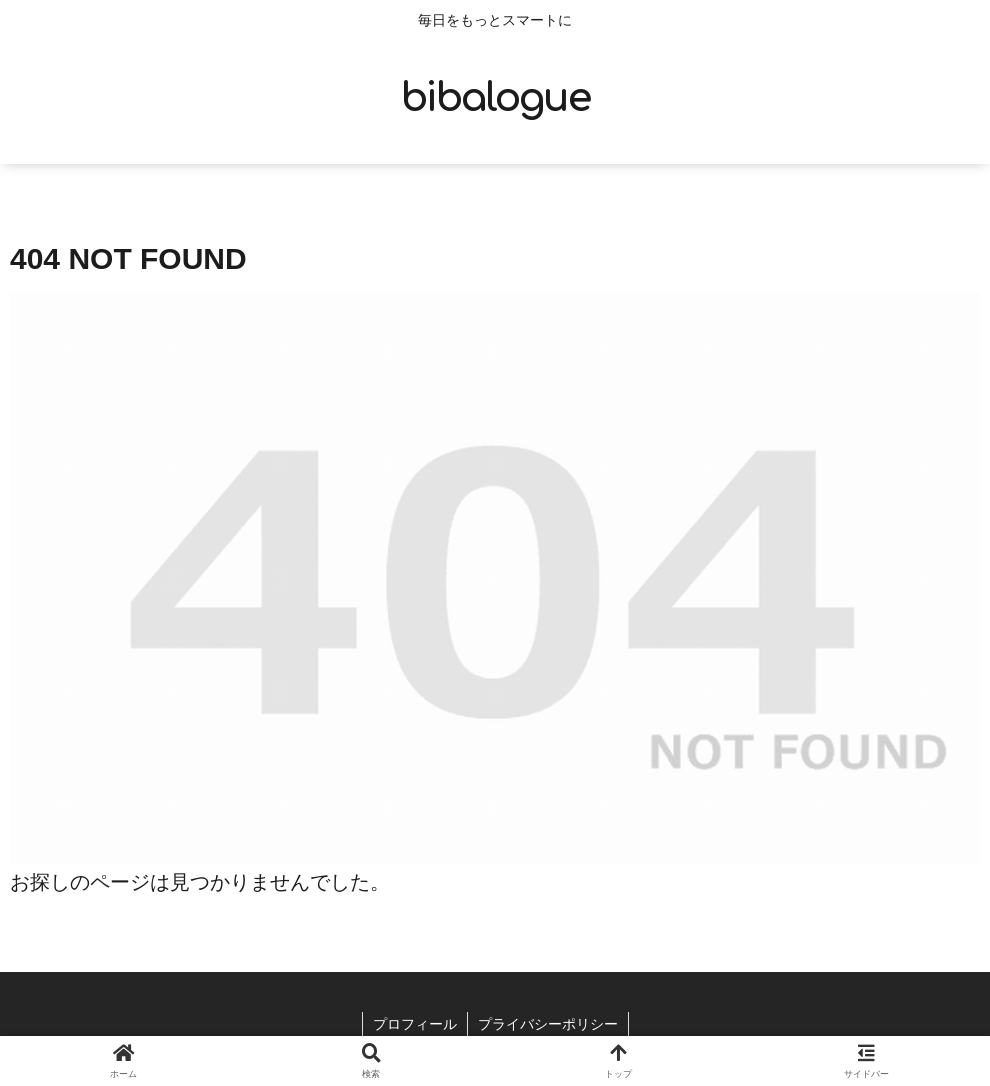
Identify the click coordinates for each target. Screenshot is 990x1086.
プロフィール (415, 1024)
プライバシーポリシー (548, 1024)
